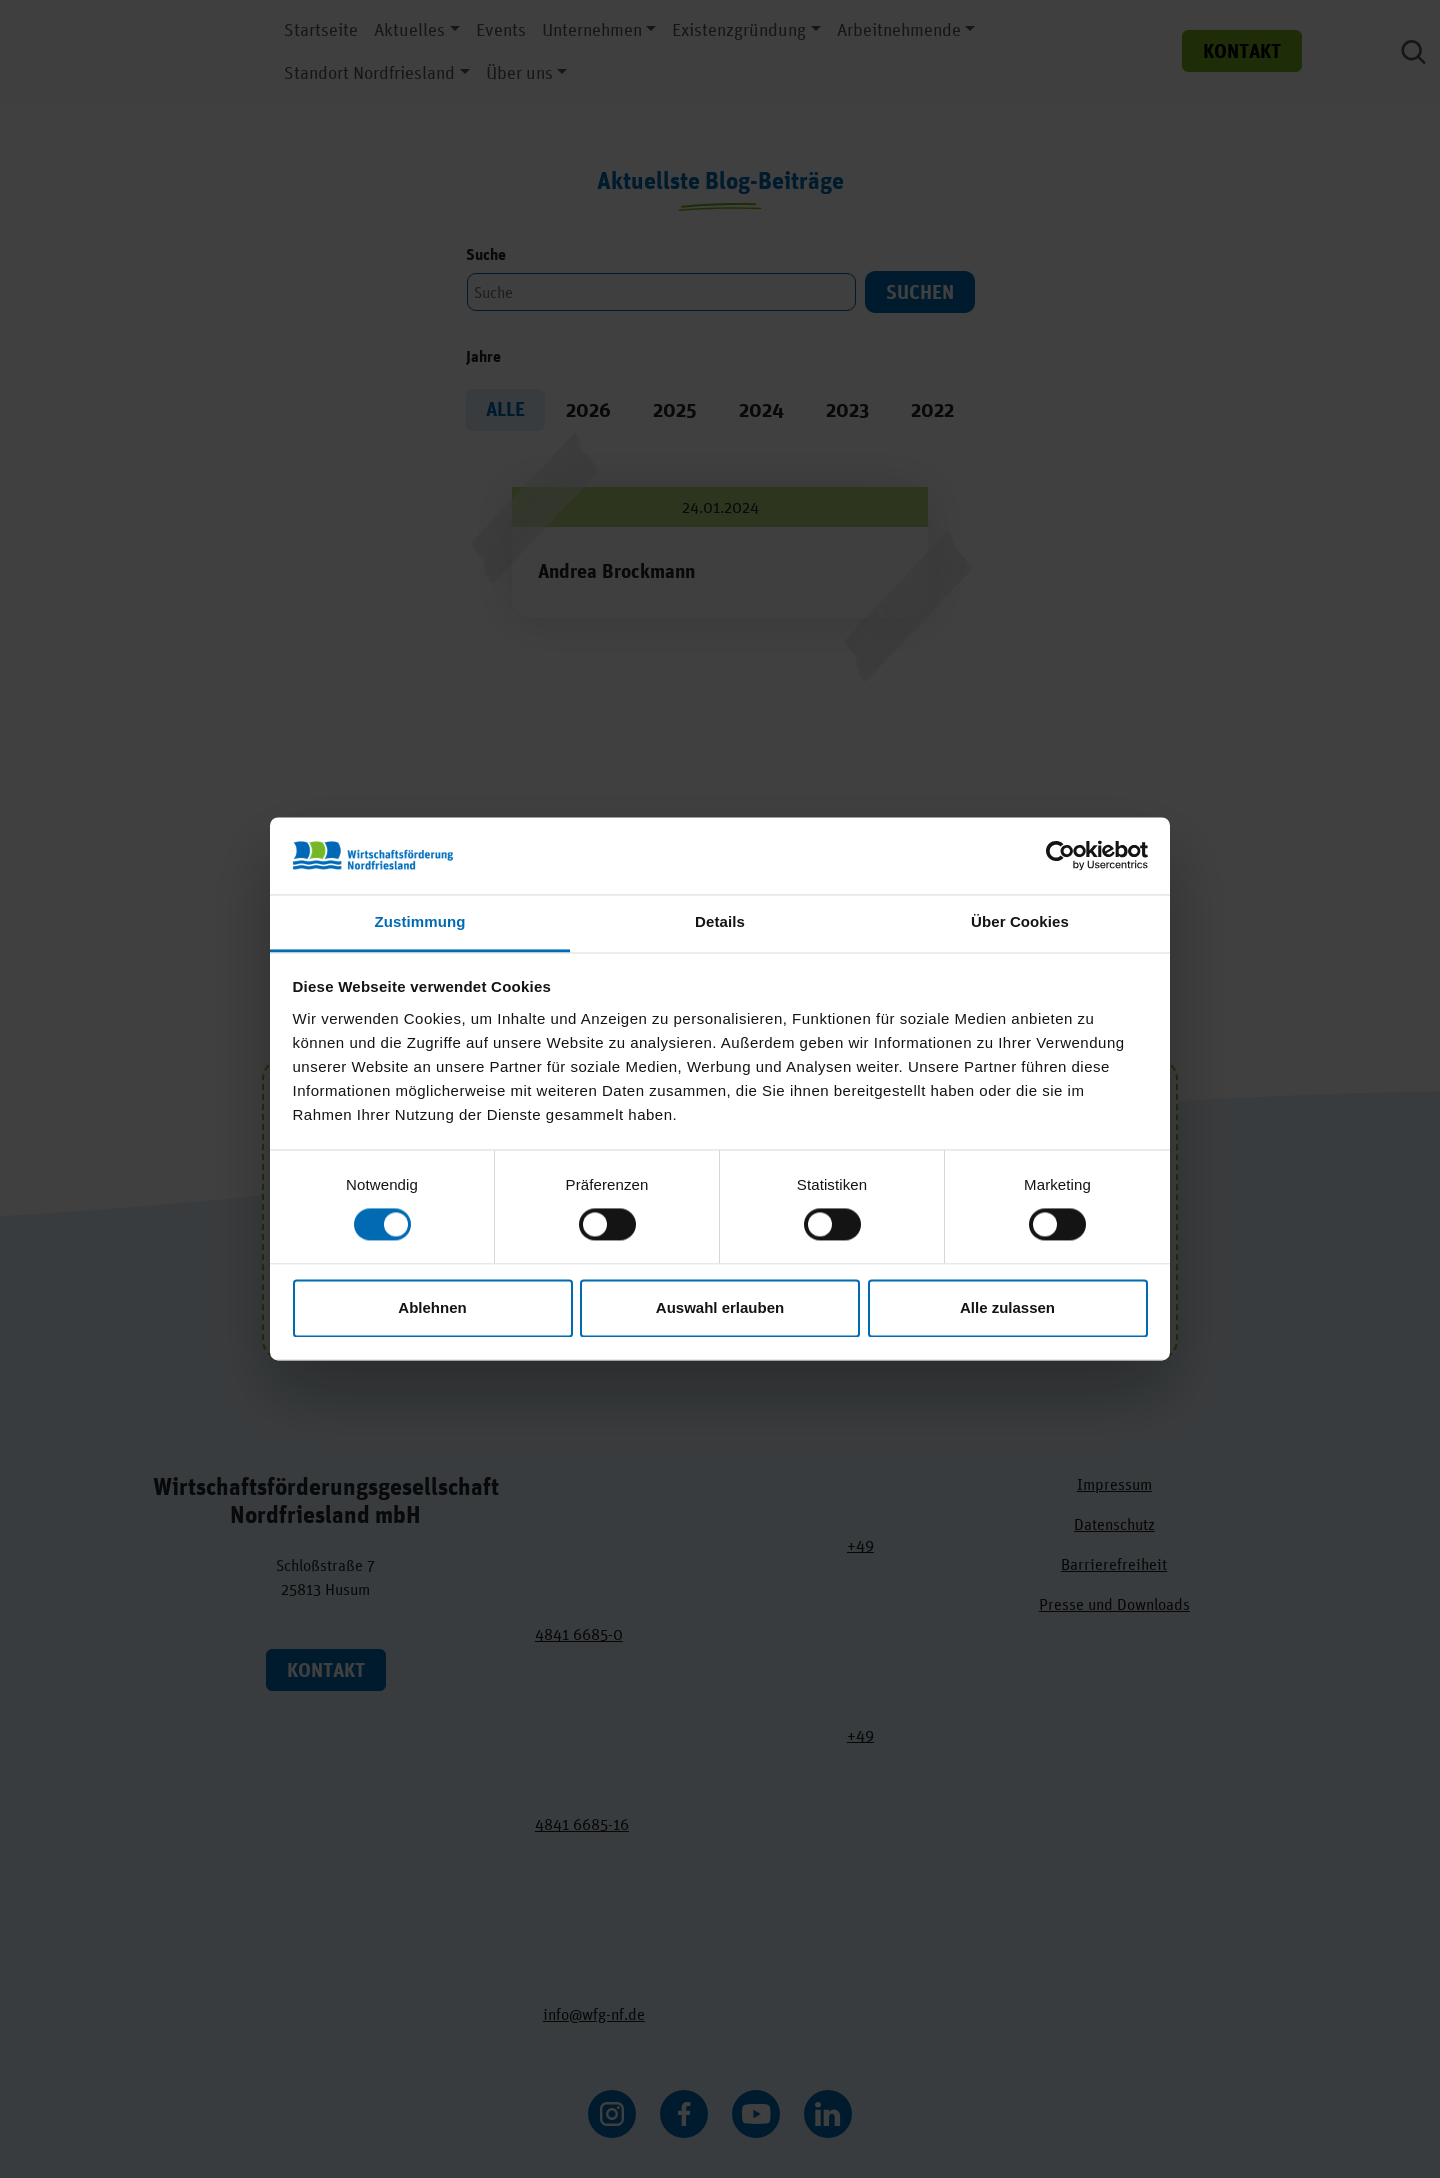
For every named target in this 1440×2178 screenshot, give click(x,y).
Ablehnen (432, 1307)
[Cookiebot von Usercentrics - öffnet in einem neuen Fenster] (1060, 856)
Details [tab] (720, 921)
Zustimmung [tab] (420, 921)
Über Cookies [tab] (1020, 921)
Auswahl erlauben (720, 1307)
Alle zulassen (1007, 1307)
